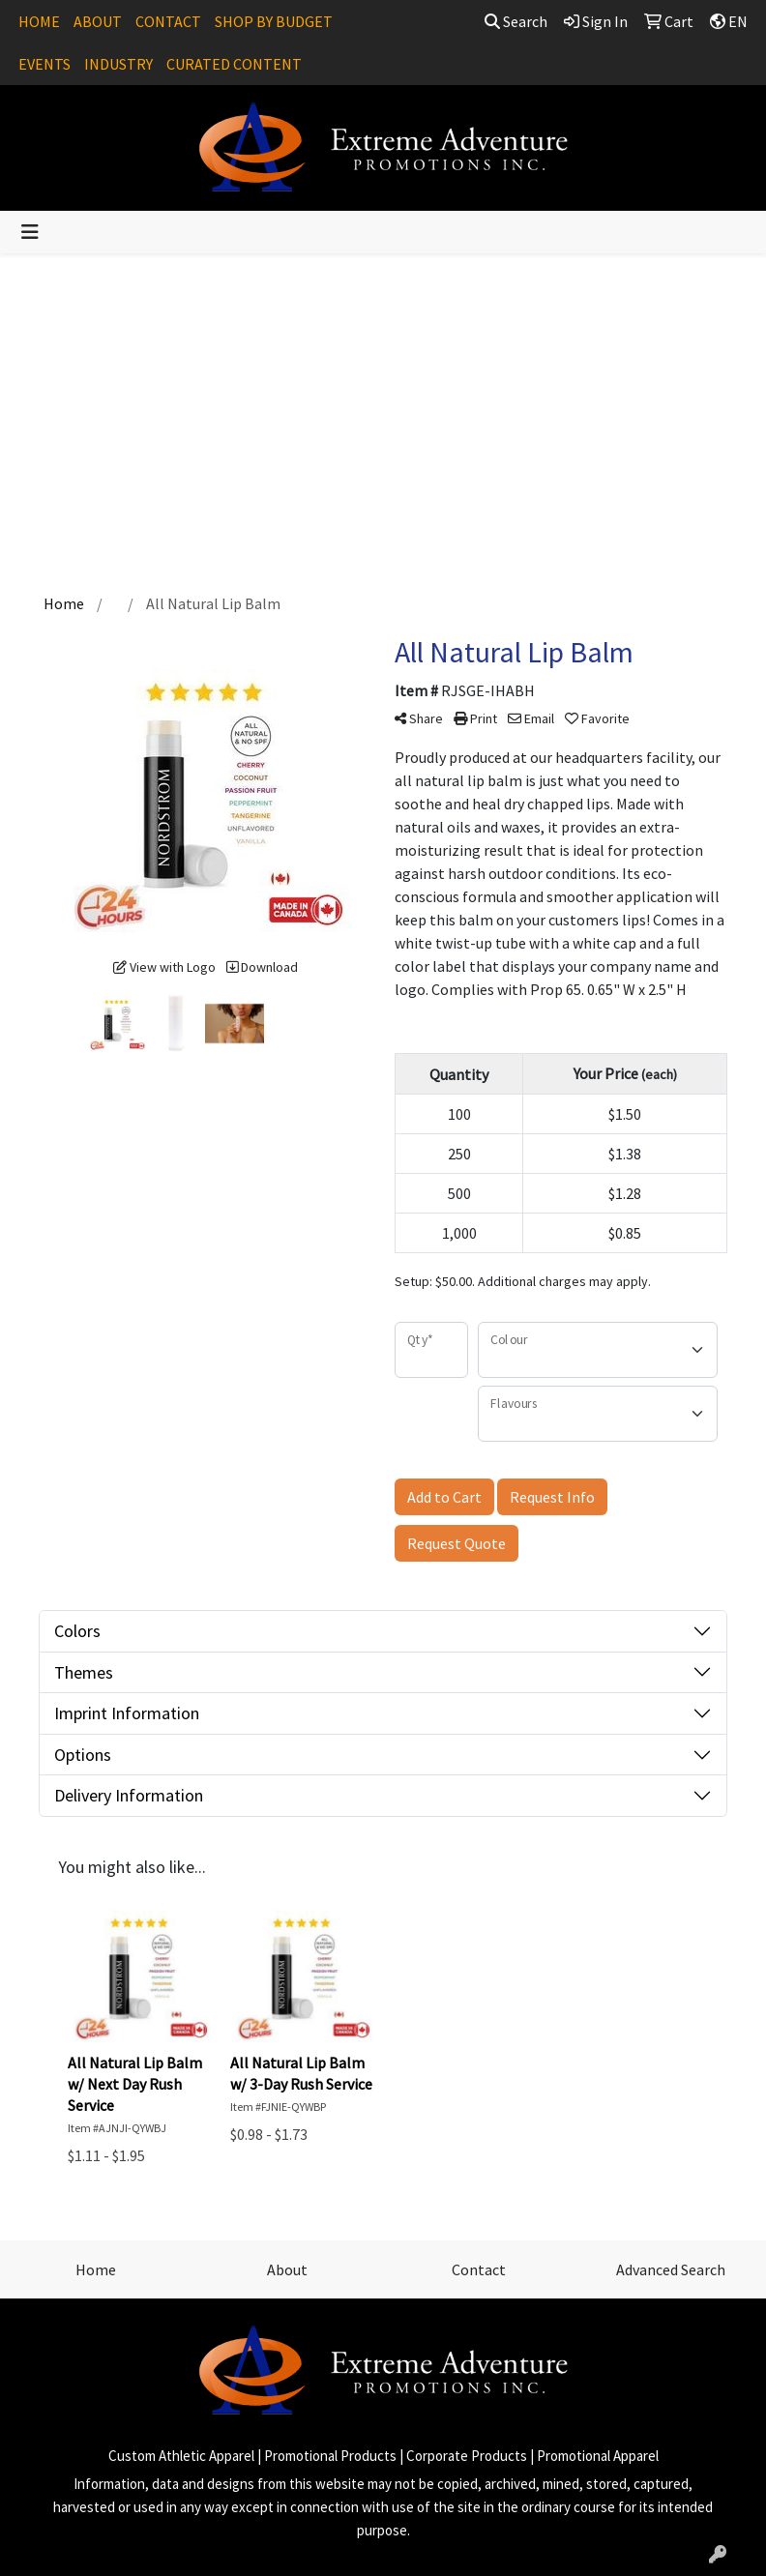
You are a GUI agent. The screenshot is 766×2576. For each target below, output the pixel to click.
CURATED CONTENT (234, 63)
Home (95, 2269)
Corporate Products (466, 2455)
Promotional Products (330, 2455)
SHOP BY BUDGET (274, 21)
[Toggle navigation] (30, 232)
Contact (479, 2269)
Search (516, 21)
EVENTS (44, 63)
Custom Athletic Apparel (181, 2455)
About (287, 2269)
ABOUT (98, 21)
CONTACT (168, 21)
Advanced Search (670, 2269)
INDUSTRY (118, 63)
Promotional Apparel (598, 2455)
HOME (39, 21)
